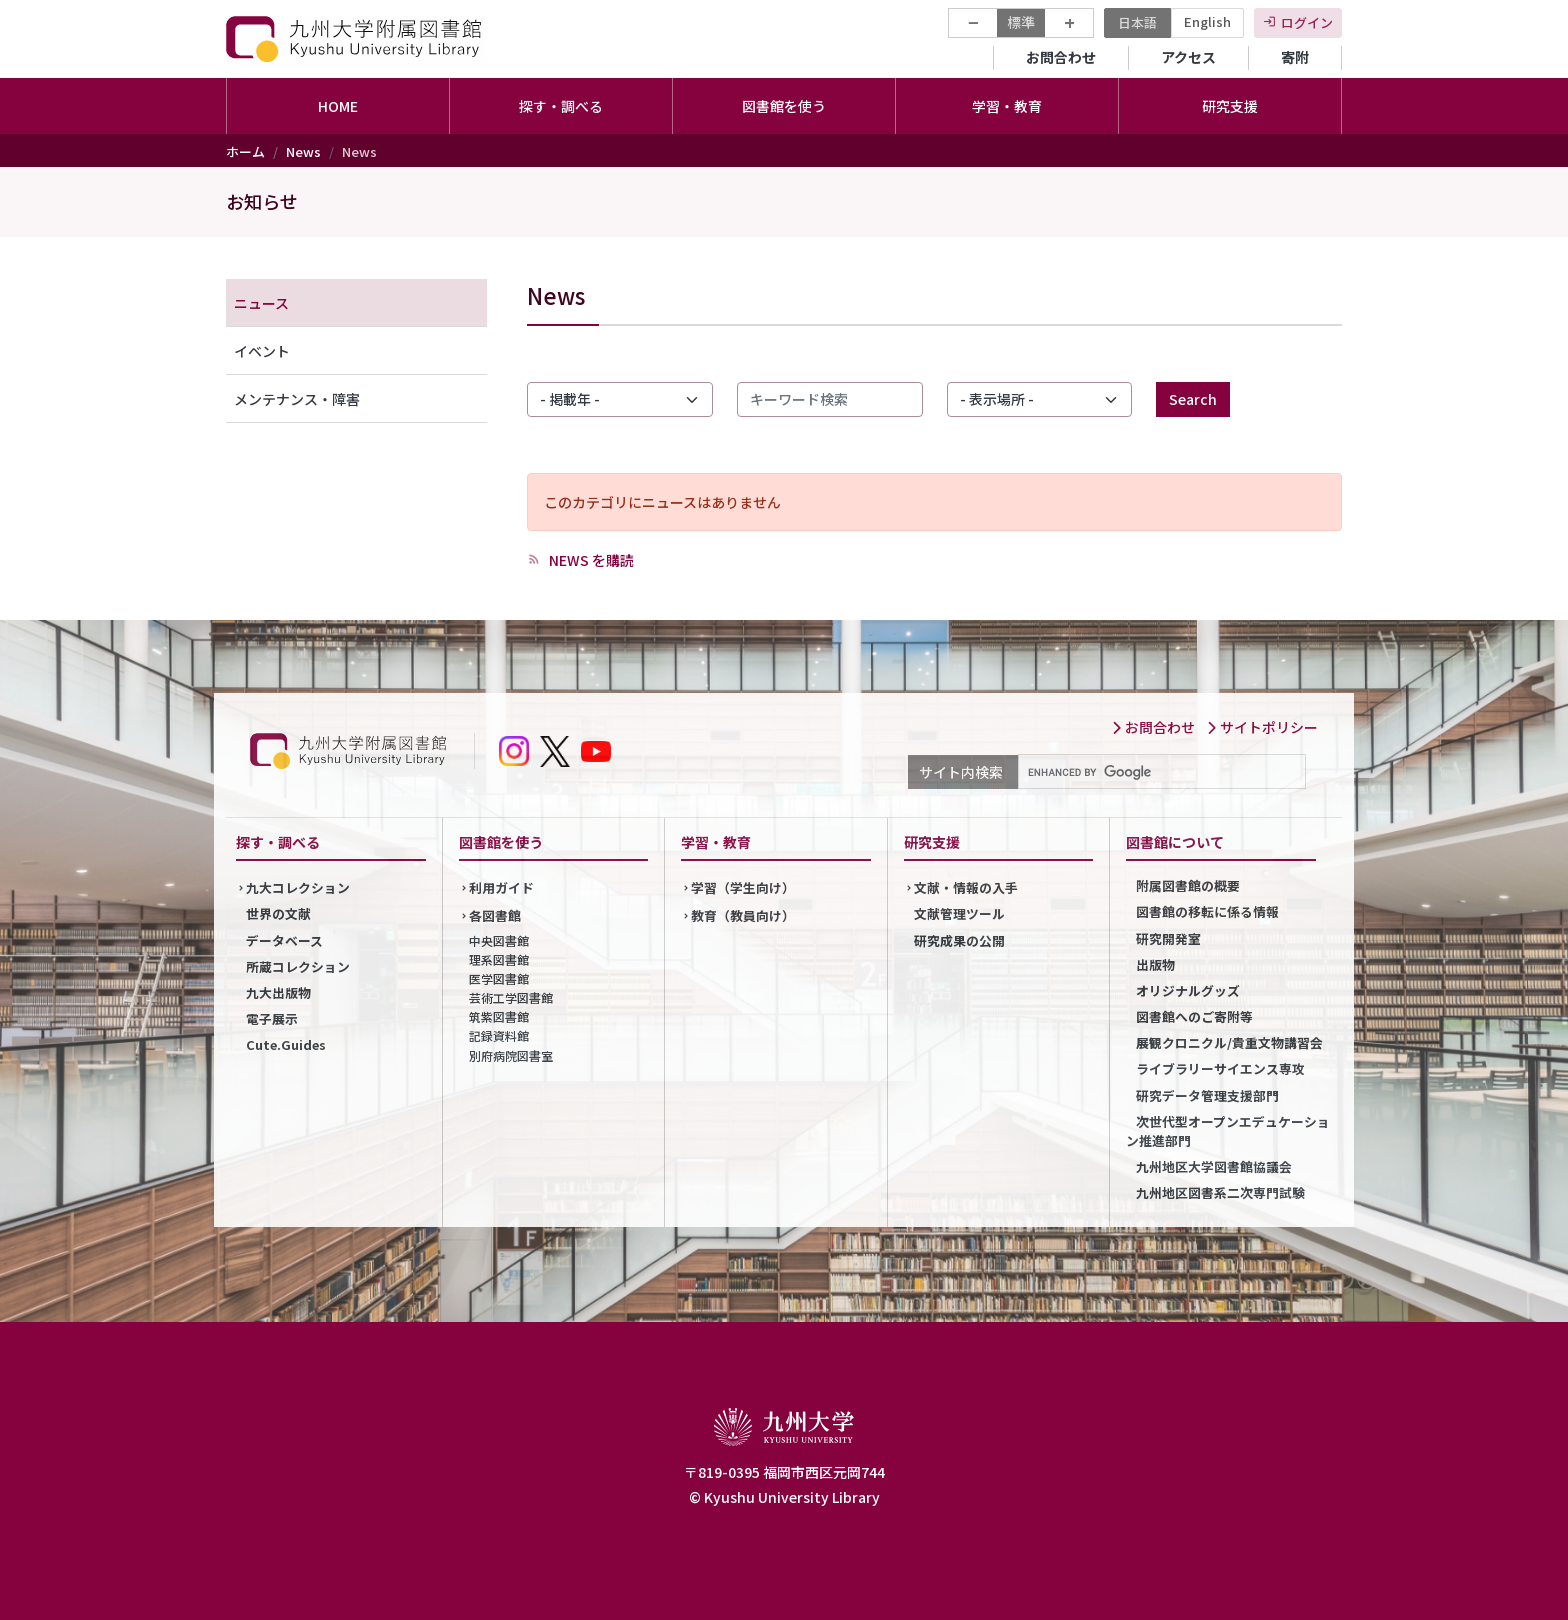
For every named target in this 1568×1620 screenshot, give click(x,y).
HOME (338, 106)
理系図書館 (499, 959)
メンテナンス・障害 (297, 399)
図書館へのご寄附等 (1194, 1016)
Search (1193, 399)
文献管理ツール (959, 913)
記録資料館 (499, 1035)
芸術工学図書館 (511, 997)
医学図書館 (499, 978)
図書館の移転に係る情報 (1207, 911)
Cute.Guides (286, 1044)
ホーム (245, 151)
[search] (1160, 772)
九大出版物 (278, 992)
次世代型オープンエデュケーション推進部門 (1228, 1131)
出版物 (1155, 964)
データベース (284, 940)
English (1207, 21)
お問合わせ (1061, 57)
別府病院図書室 (511, 1055)
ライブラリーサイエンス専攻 (1220, 1068)
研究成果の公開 (959, 940)
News (303, 151)
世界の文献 (278, 913)
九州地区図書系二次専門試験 (1220, 1192)
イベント (262, 351)
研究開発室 (1168, 938)
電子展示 (272, 1018)
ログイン (1307, 22)
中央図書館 (499, 940)
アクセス (1188, 57)
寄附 (1295, 57)
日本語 (1137, 22)
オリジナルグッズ (1188, 990)
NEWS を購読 (590, 560)
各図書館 (495, 915)
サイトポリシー (1262, 727)
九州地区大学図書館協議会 (1214, 1166)
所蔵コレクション (298, 966)
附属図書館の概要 (1188, 885)
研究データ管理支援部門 (1207, 1095)
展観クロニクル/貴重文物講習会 (1229, 1042)
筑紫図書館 (499, 1016)
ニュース (261, 303)
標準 (1021, 22)
